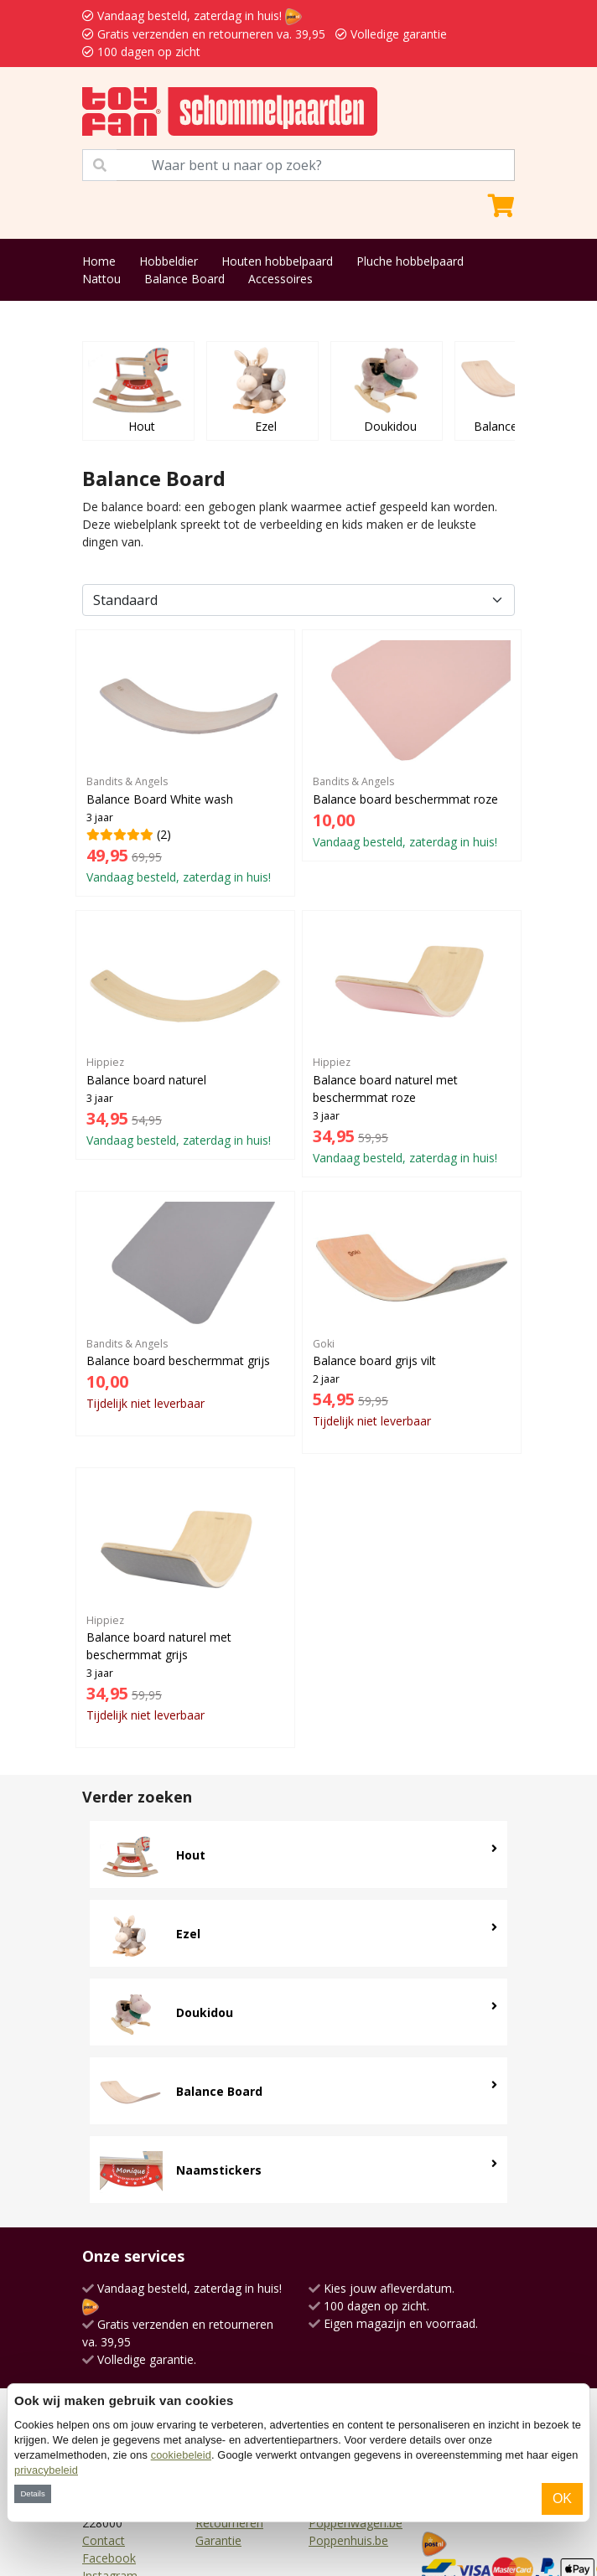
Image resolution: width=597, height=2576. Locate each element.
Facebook (109, 2558)
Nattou (101, 279)
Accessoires (280, 279)
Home (99, 261)
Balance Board (184, 279)
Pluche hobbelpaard (410, 261)
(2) (185, 762)
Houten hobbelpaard (277, 261)
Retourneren (229, 2523)
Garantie (218, 2540)
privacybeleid (46, 2470)
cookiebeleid (181, 2455)
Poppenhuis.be (348, 2540)
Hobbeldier (168, 261)
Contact (103, 2540)
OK (562, 2498)
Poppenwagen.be (355, 2523)
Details (32, 2493)
